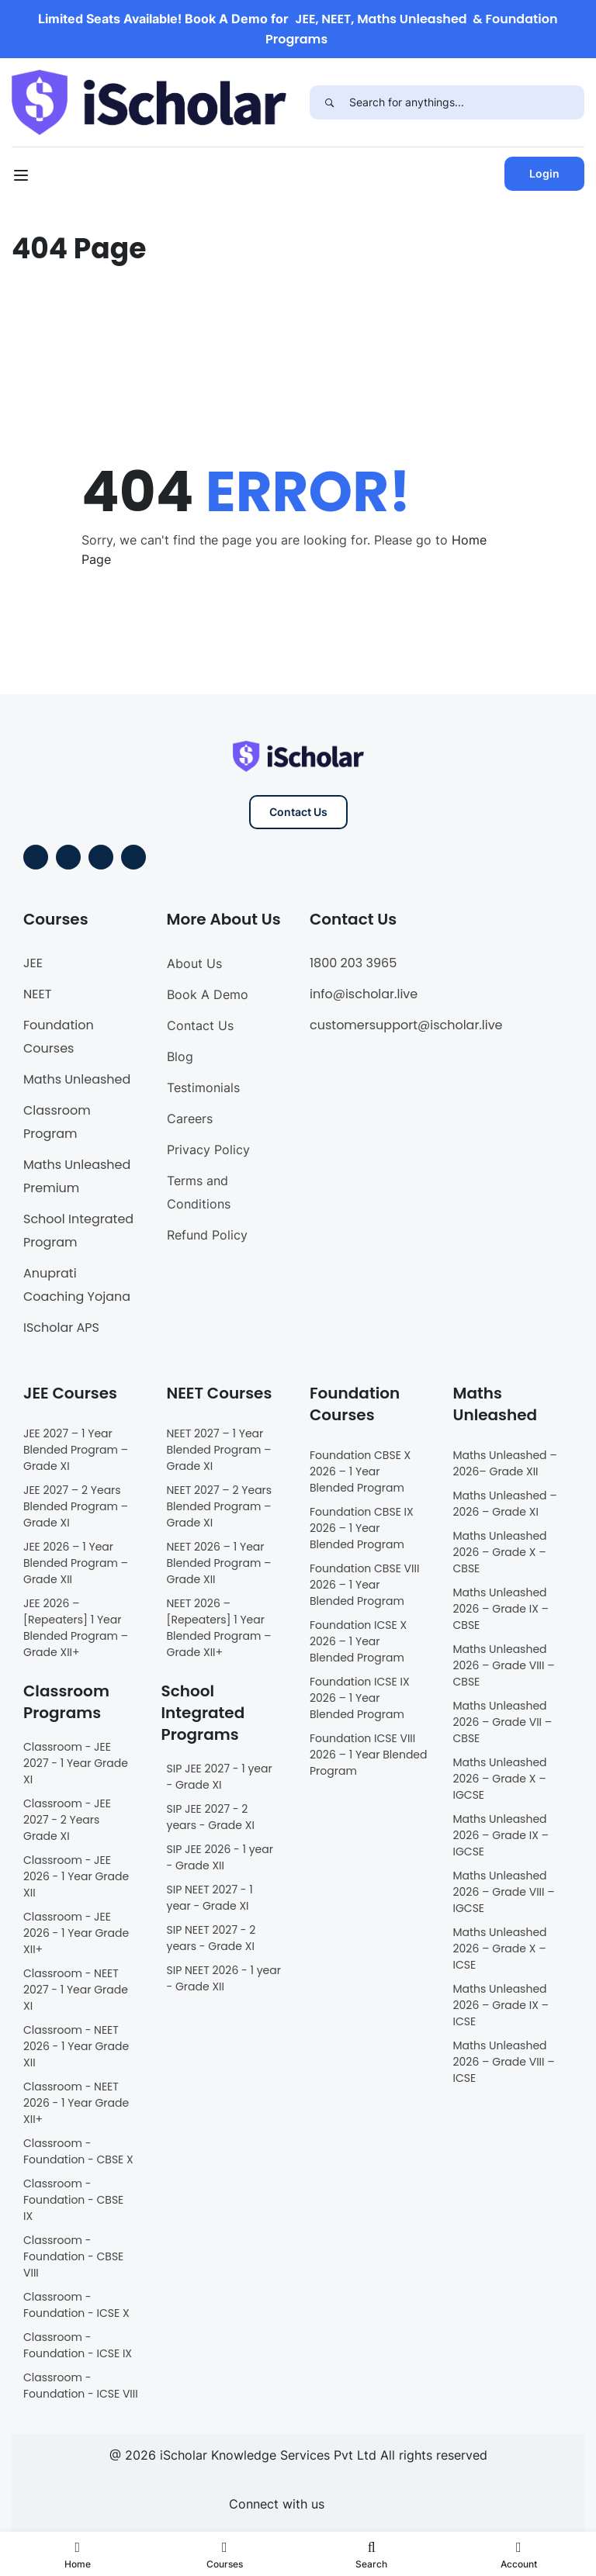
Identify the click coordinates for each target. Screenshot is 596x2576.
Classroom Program (57, 1122)
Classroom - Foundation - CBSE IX (73, 2200)
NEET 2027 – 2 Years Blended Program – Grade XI (219, 1506)
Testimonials (203, 1087)
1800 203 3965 (353, 963)
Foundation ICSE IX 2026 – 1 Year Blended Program (360, 1698)
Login (544, 173)
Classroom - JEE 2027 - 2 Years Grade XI (67, 1820)
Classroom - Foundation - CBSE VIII (73, 2256)
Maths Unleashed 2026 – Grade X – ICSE (500, 1948)
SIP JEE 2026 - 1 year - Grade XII (220, 1857)
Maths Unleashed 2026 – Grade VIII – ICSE (504, 2062)
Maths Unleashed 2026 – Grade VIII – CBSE (504, 1665)
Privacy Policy (208, 1149)
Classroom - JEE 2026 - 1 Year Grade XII (76, 1876)
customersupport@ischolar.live (406, 1025)
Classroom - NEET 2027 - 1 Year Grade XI (75, 1990)
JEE (33, 963)
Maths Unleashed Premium (76, 1176)
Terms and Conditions (198, 1192)
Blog (180, 1056)
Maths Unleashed (76, 1079)
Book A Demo (207, 994)
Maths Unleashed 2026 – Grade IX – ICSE (501, 2005)
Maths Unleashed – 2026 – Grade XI (505, 1504)
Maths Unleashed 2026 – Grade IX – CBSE (501, 1609)
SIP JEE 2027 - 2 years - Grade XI (211, 1817)
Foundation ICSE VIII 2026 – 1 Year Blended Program (369, 1755)
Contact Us (298, 811)
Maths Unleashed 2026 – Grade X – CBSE (500, 1552)
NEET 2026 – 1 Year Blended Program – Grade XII (219, 1563)
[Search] (329, 102)
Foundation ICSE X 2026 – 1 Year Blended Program (358, 1641)
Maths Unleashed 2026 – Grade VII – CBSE (503, 1722)
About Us (194, 963)
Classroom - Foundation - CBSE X (78, 2151)
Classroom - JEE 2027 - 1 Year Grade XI (75, 1763)
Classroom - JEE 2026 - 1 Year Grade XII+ (76, 1933)
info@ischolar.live (364, 994)
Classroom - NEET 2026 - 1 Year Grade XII (76, 2046)
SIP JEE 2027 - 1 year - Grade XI (219, 1777)
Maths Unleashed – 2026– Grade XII (505, 1463)
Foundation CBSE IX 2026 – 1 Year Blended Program (362, 1528)
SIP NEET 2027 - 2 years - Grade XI (211, 1938)
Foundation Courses (58, 1036)
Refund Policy (207, 1235)
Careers (190, 1118)
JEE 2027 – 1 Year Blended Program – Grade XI (75, 1450)
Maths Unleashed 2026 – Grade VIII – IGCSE (504, 1892)
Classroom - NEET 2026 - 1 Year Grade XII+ (76, 2103)
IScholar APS (61, 1327)
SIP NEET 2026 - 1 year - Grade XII (224, 1978)
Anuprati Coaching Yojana (76, 1284)
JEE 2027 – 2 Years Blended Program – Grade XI (75, 1506)
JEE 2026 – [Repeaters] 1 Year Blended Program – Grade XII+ (75, 1628)
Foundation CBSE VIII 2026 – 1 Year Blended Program (364, 1585)
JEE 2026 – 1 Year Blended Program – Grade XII (75, 1563)
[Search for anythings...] (466, 102)
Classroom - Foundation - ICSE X (76, 2305)
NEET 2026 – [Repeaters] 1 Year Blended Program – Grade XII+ (219, 1628)
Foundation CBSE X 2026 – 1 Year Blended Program (360, 1471)
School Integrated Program (78, 1230)
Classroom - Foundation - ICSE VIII (80, 2385)
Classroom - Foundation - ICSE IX (77, 2345)
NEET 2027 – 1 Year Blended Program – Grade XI (219, 1450)
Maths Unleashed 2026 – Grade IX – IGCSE (501, 1835)
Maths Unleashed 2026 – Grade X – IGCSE (500, 1779)
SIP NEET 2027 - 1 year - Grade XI (210, 1898)
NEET (37, 994)
